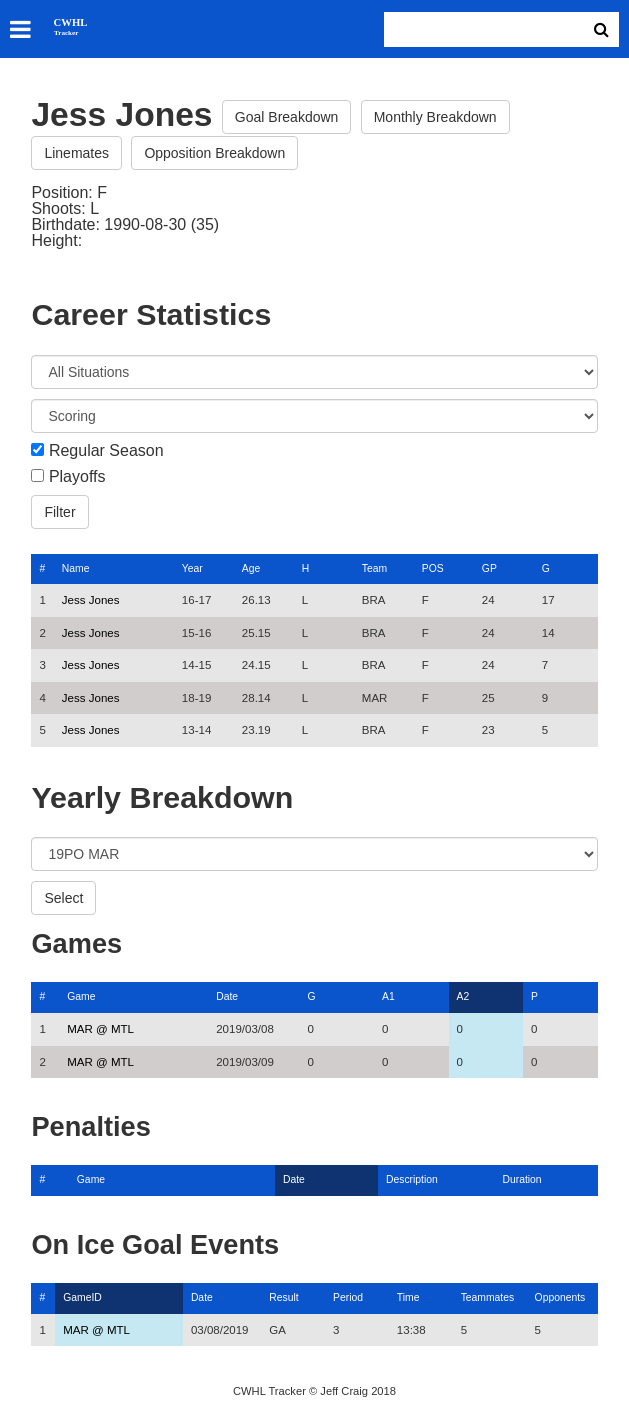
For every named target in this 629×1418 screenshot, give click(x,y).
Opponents (560, 1297)
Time (408, 1297)
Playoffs (77, 477)
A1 (388, 996)
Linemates (76, 153)
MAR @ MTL (100, 1029)
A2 (463, 996)
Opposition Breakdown (214, 153)
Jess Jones (91, 600)
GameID (82, 1297)
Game (81, 996)
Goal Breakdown (287, 117)
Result (283, 1297)
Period (348, 1297)
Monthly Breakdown (435, 117)
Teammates (488, 1297)
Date (227, 996)
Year (192, 568)
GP (489, 568)
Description (412, 1179)
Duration (521, 1179)
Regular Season (106, 451)
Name (76, 568)
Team (374, 568)
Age (251, 568)
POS (433, 568)
